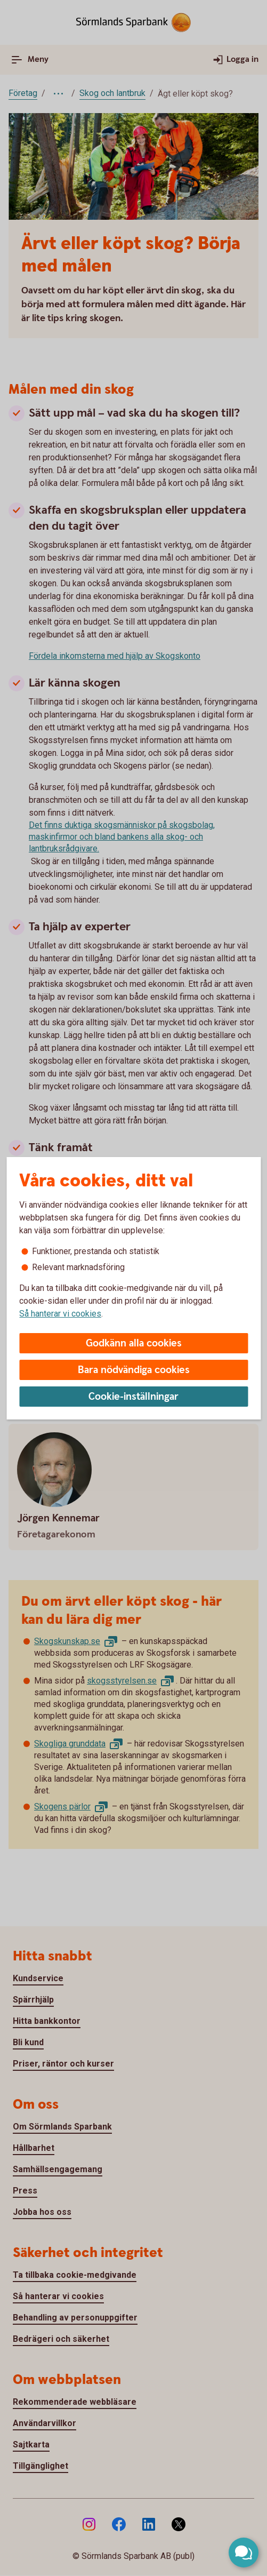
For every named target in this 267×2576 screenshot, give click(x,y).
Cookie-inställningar (133, 1396)
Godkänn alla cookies (134, 1343)
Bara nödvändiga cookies (134, 1370)
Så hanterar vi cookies (60, 1314)
